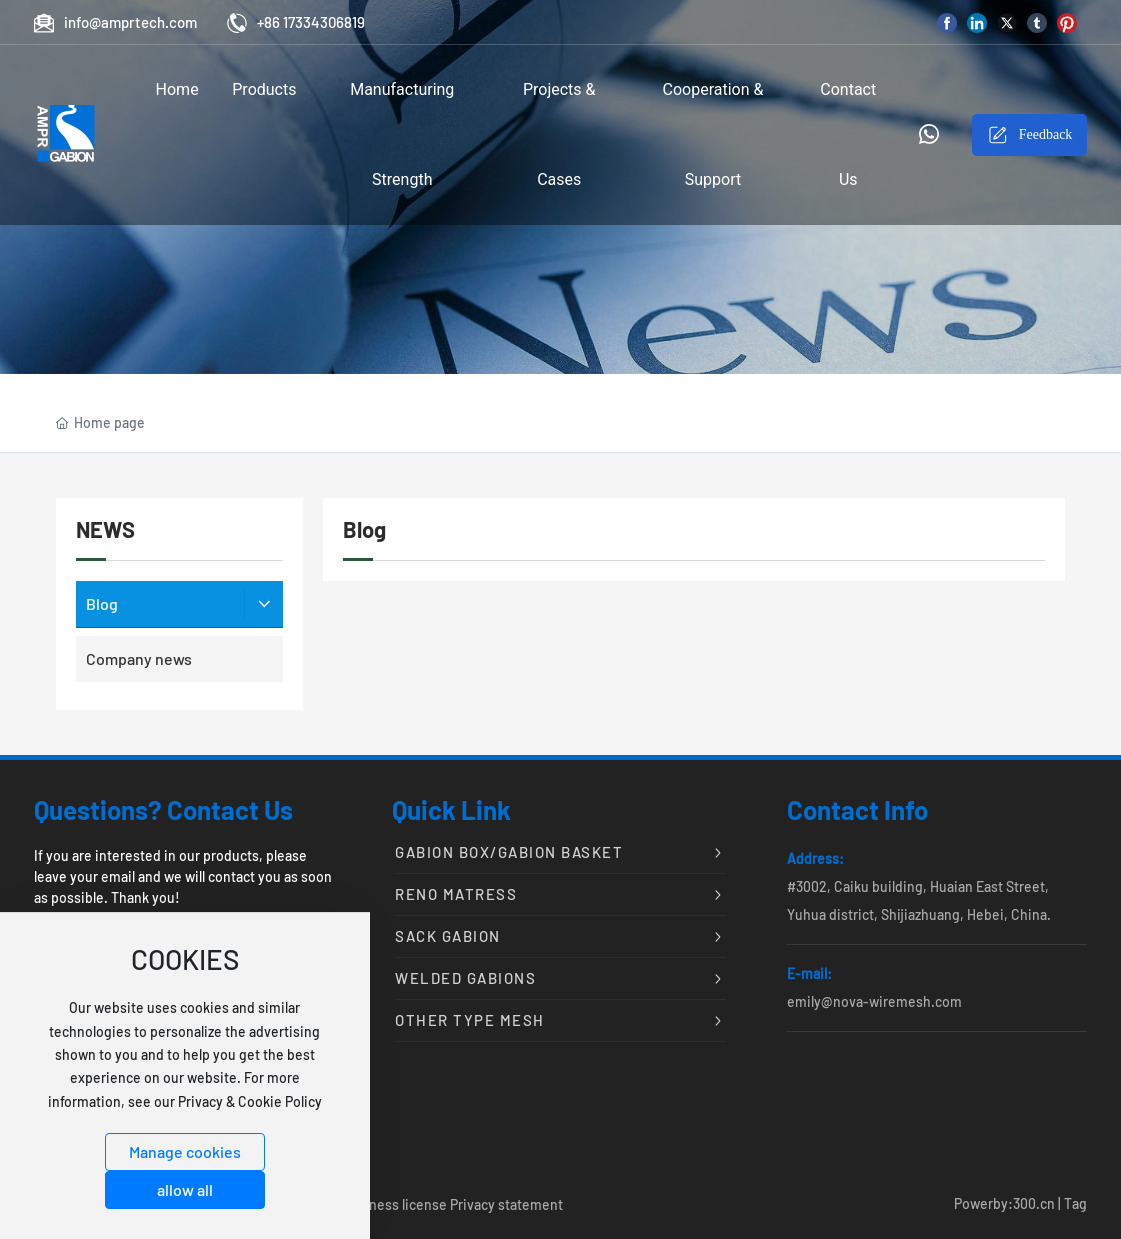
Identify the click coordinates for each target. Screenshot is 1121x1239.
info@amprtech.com (115, 22)
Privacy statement (506, 1204)
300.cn (1034, 1203)
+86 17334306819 (296, 22)
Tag (1075, 1203)
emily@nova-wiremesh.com (874, 1001)
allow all (185, 1189)
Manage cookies (185, 1151)
